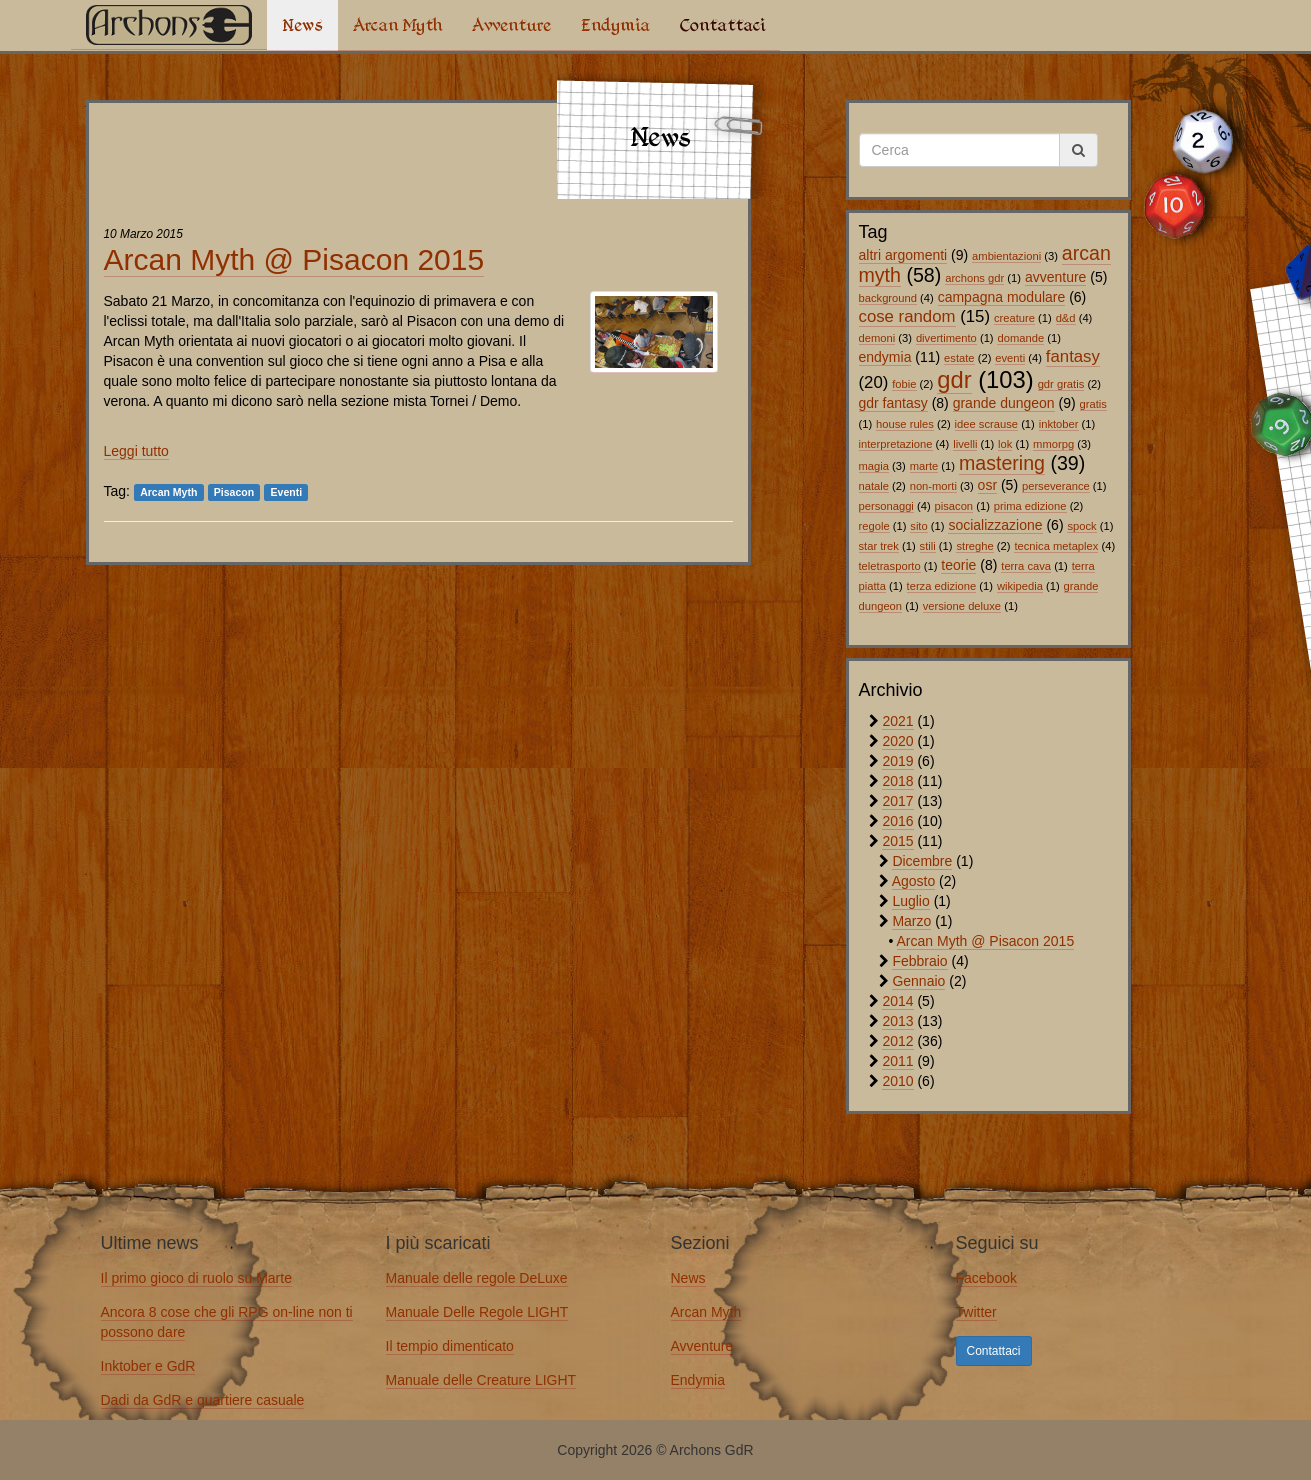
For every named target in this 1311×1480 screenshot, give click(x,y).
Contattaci (722, 25)
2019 (897, 761)
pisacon (954, 506)
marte (924, 466)
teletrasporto (890, 566)
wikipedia (1020, 586)
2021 (897, 721)
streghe (974, 546)
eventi (1010, 358)
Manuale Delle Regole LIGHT (477, 1312)
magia (874, 466)
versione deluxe (962, 606)
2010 (897, 1081)
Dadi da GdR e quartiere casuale (203, 1400)
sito (918, 526)
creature (1014, 318)
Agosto (914, 881)
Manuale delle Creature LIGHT (481, 1380)
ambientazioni (1006, 256)
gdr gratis (1061, 384)
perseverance (1056, 486)
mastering (1002, 463)
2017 (897, 801)
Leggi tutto (136, 451)
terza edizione (942, 586)
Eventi (287, 492)
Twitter (976, 1312)
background (888, 298)
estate (959, 358)
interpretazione (896, 444)
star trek (879, 546)
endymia (885, 357)
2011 (897, 1061)
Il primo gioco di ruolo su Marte (196, 1278)
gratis (1093, 404)
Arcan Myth (397, 25)
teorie (958, 565)
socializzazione (995, 525)
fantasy (1073, 356)
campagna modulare (1002, 297)
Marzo (911, 921)
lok (1005, 444)
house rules (905, 424)
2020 (897, 741)
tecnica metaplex (1056, 546)
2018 (897, 781)
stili (928, 546)
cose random (907, 316)
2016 (897, 821)
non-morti (933, 486)
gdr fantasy (893, 403)
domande (1020, 338)
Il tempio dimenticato (450, 1346)
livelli (965, 444)
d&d (1066, 318)
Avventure (511, 25)
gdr (954, 379)
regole (874, 526)
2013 (897, 1021)
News (302, 25)
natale (874, 486)
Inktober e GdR (148, 1366)
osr (987, 485)
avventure (1055, 277)
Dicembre (922, 861)
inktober (1059, 424)
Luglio (910, 901)
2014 (897, 1001)
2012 (897, 1041)
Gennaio (918, 981)
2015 (897, 841)
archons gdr (974, 278)
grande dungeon (1004, 403)
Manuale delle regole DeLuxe (477, 1278)
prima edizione (1030, 506)
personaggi (886, 506)
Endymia (615, 25)
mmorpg (1053, 444)
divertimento (946, 338)
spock (1081, 526)
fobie (904, 384)
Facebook (986, 1278)
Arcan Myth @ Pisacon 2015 (294, 259)
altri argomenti (903, 255)
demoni (877, 338)
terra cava (1026, 566)
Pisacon (234, 492)
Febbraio (919, 961)
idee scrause (986, 424)
